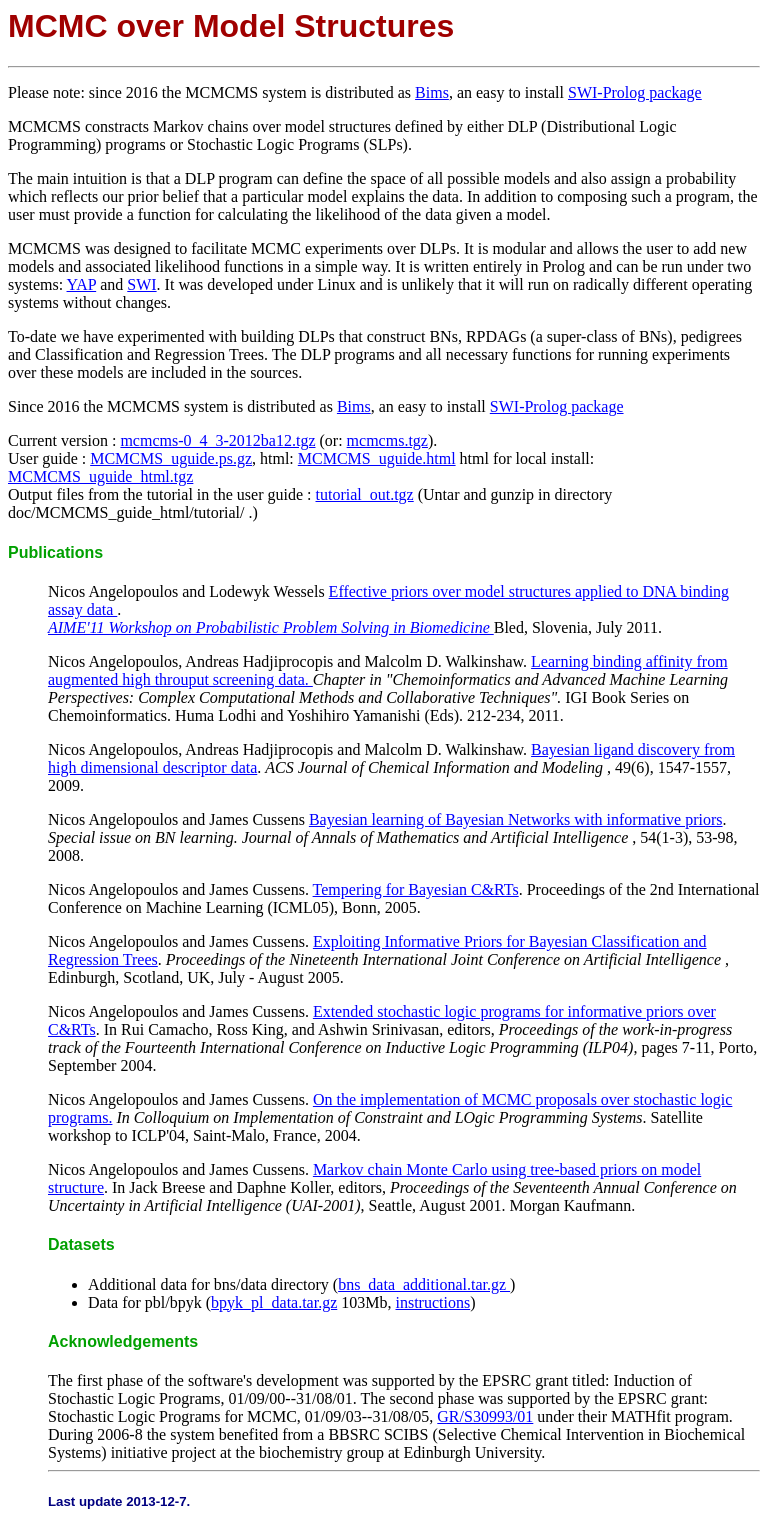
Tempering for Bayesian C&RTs (416, 889)
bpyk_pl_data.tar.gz (274, 1302)
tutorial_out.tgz (365, 494)
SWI (141, 284)
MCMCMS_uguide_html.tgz (100, 476)
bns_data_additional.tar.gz (424, 1284)
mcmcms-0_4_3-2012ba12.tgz (217, 440)
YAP (82, 284)
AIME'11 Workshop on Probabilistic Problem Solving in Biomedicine (271, 627)
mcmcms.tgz (387, 440)
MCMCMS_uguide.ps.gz (171, 458)
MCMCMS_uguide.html (377, 458)
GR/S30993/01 (485, 1416)
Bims (432, 92)
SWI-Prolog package (635, 92)
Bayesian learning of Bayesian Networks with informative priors (516, 819)
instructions (433, 1302)
